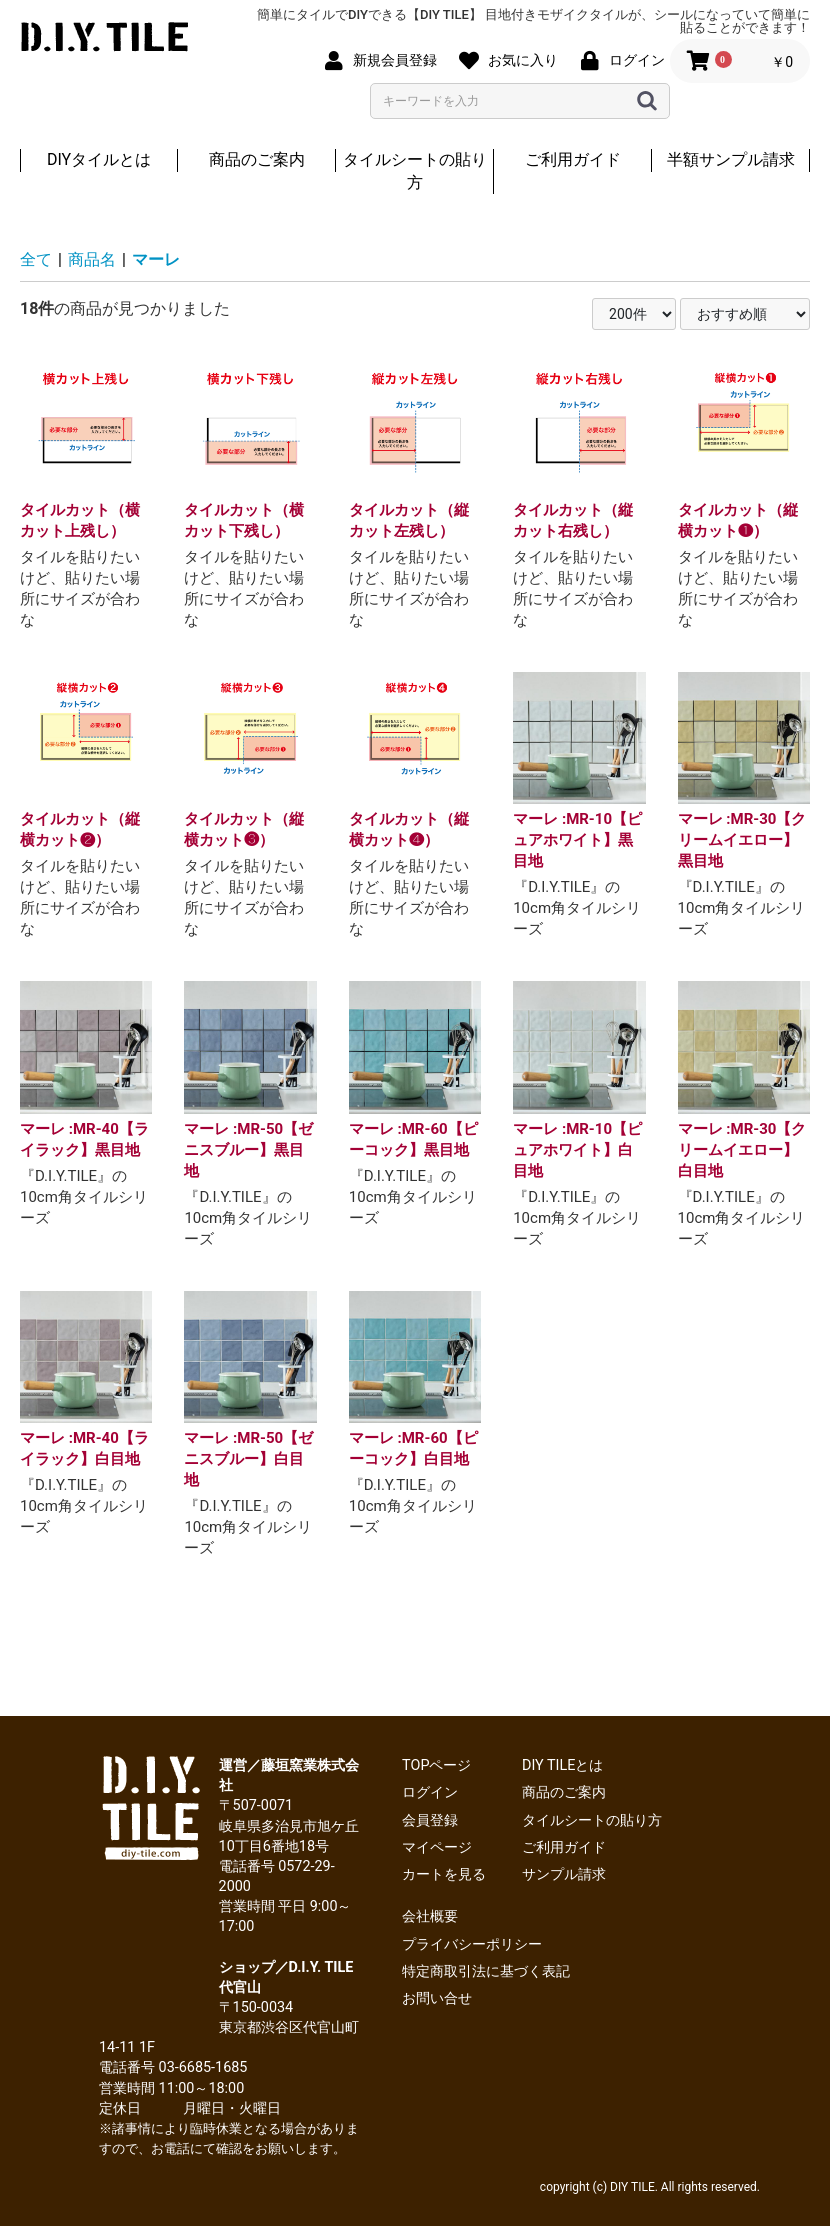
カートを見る (444, 1874)
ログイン (430, 1792)
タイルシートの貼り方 (415, 170)
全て (36, 259)
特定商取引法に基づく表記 (486, 1971)
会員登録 (430, 1820)
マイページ (437, 1847)
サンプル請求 (564, 1874)
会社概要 (430, 1916)
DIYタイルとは (99, 159)
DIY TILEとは (563, 1765)
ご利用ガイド (573, 159)
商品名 (92, 259)
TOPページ (436, 1765)
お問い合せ (437, 1998)
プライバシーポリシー (472, 1944)
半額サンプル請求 (731, 159)
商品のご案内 (257, 159)
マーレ (156, 259)
